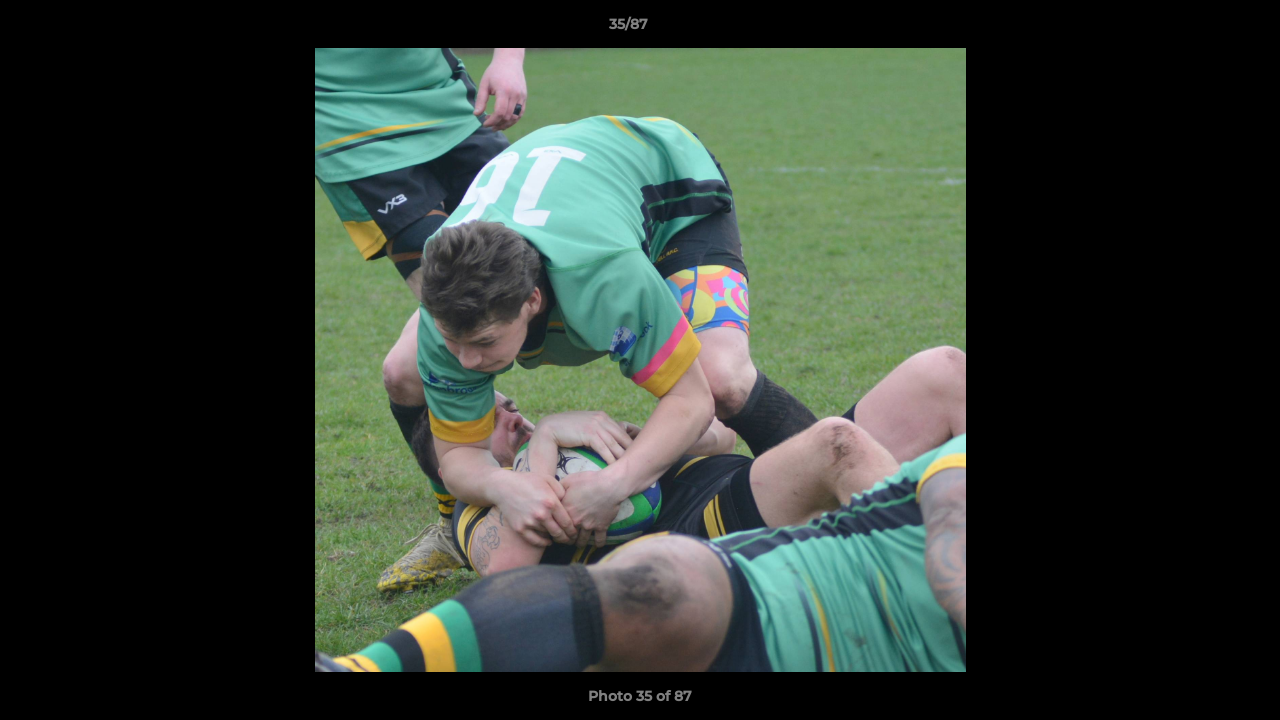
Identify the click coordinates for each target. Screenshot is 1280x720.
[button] (1196, 29)
